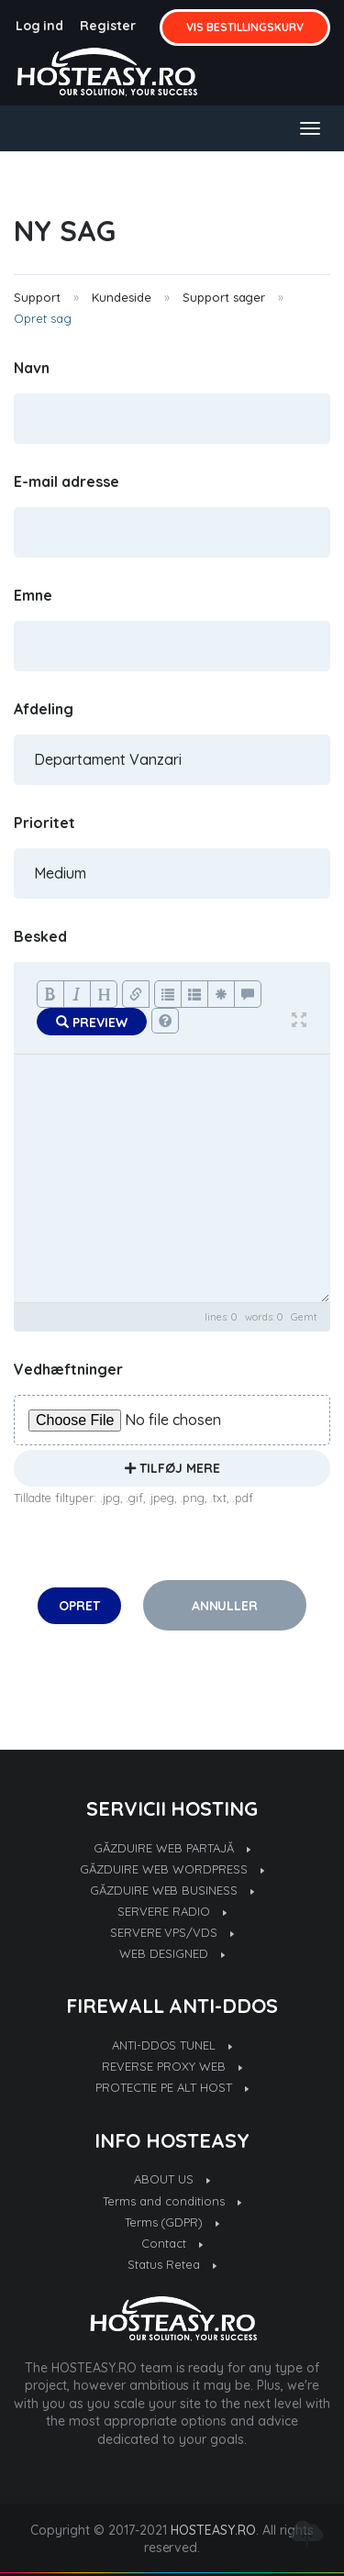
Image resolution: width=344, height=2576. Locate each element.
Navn (32, 367)
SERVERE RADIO (172, 1911)
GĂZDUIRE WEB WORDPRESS (172, 1869)
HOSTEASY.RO (213, 2530)
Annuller (225, 1606)
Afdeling (43, 709)
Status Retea (172, 2264)
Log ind (40, 25)
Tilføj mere (172, 1468)
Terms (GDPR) (172, 2222)
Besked (40, 936)
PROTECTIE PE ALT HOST (172, 2087)
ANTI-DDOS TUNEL (172, 2045)
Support (37, 297)
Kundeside (121, 297)
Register (108, 25)
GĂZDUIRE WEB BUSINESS (172, 1890)
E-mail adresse (66, 481)
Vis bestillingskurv (245, 27)
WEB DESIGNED (172, 1953)
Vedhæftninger (68, 1369)
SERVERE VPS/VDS (172, 1932)
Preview (92, 1022)
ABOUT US (172, 2179)
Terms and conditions (172, 2201)
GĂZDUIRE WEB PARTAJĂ (172, 1848)
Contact (172, 2243)
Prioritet (44, 822)
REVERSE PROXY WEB (172, 2066)
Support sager (224, 297)
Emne (33, 595)
